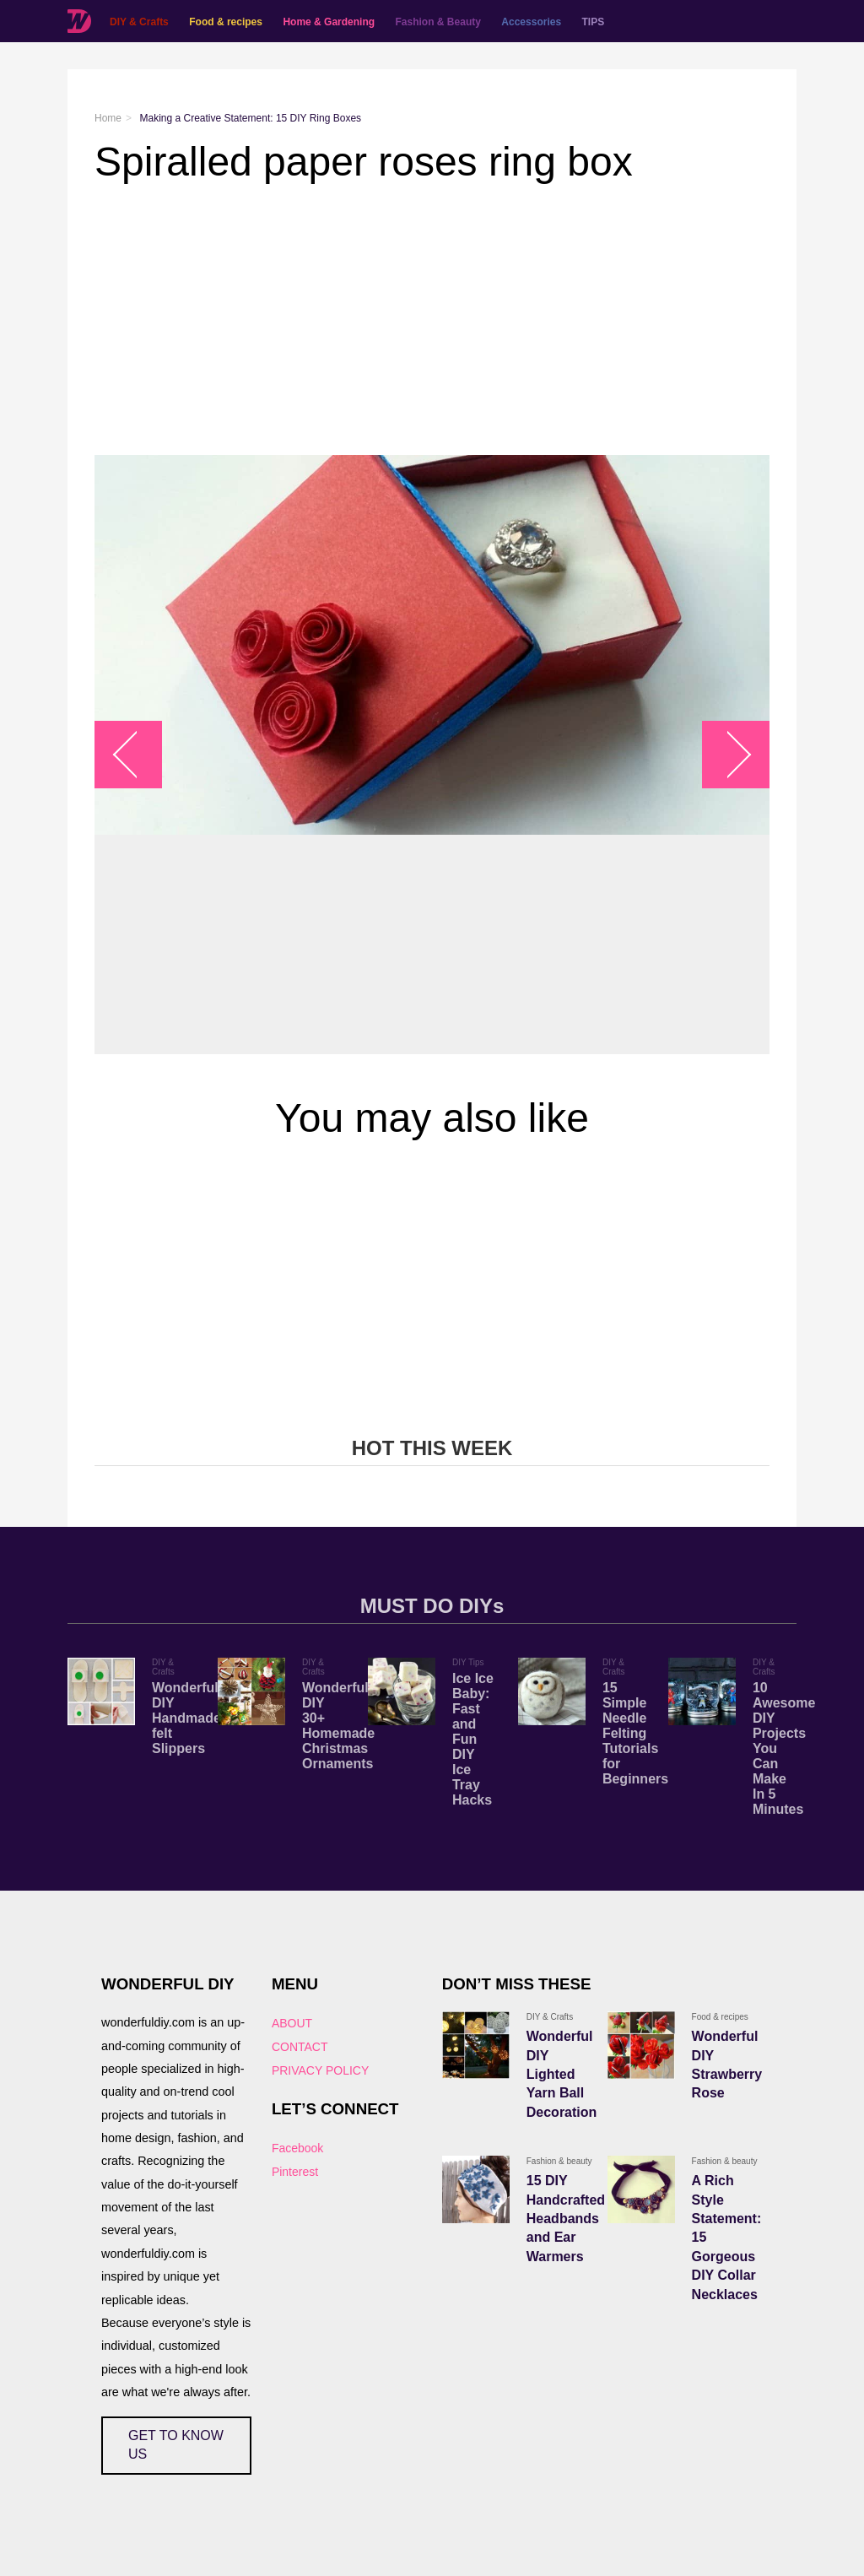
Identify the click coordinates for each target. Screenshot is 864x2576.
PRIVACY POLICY (320, 2070)
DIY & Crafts (139, 22)
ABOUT (292, 2023)
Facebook (297, 2148)
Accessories (531, 22)
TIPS (593, 22)
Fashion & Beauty (438, 22)
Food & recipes (225, 22)
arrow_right (728, 755)
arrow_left (137, 755)
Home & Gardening (329, 22)
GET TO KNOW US (176, 2444)
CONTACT (300, 2047)
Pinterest (295, 2171)
